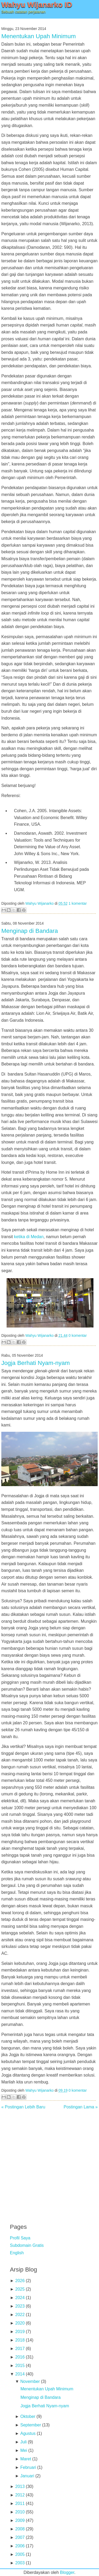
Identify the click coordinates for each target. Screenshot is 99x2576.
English (17, 2253)
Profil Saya (20, 2238)
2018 (20, 2340)
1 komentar (78, 904)
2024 (20, 2297)
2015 (20, 2365)
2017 (20, 2348)
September (30, 2425)
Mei (23, 2450)
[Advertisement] (49, 2163)
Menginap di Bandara (29, 931)
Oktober (27, 2416)
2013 (20, 2486)
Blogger (67, 2572)
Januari (27, 2476)
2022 (20, 2314)
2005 (20, 2554)
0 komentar (78, 1336)
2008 (20, 2529)
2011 (20, 2503)
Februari (28, 2467)
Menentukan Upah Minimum (38, 36)
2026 (20, 2280)
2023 (20, 2306)
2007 (20, 2537)
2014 (20, 2374)
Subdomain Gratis (27, 2245)
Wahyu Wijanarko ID (36, 5)
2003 (20, 2563)
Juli (23, 2442)
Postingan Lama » (81, 2107)
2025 (20, 2289)
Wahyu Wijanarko (39, 904)
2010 (20, 2512)
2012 (20, 2495)
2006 (20, 2546)
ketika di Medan (29, 1236)
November (30, 2381)
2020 (20, 2323)
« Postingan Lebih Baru (23, 2107)
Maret (25, 2459)
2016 (20, 2357)
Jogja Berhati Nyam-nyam (35, 1363)
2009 (20, 2520)
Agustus (28, 2433)
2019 (20, 2331)
